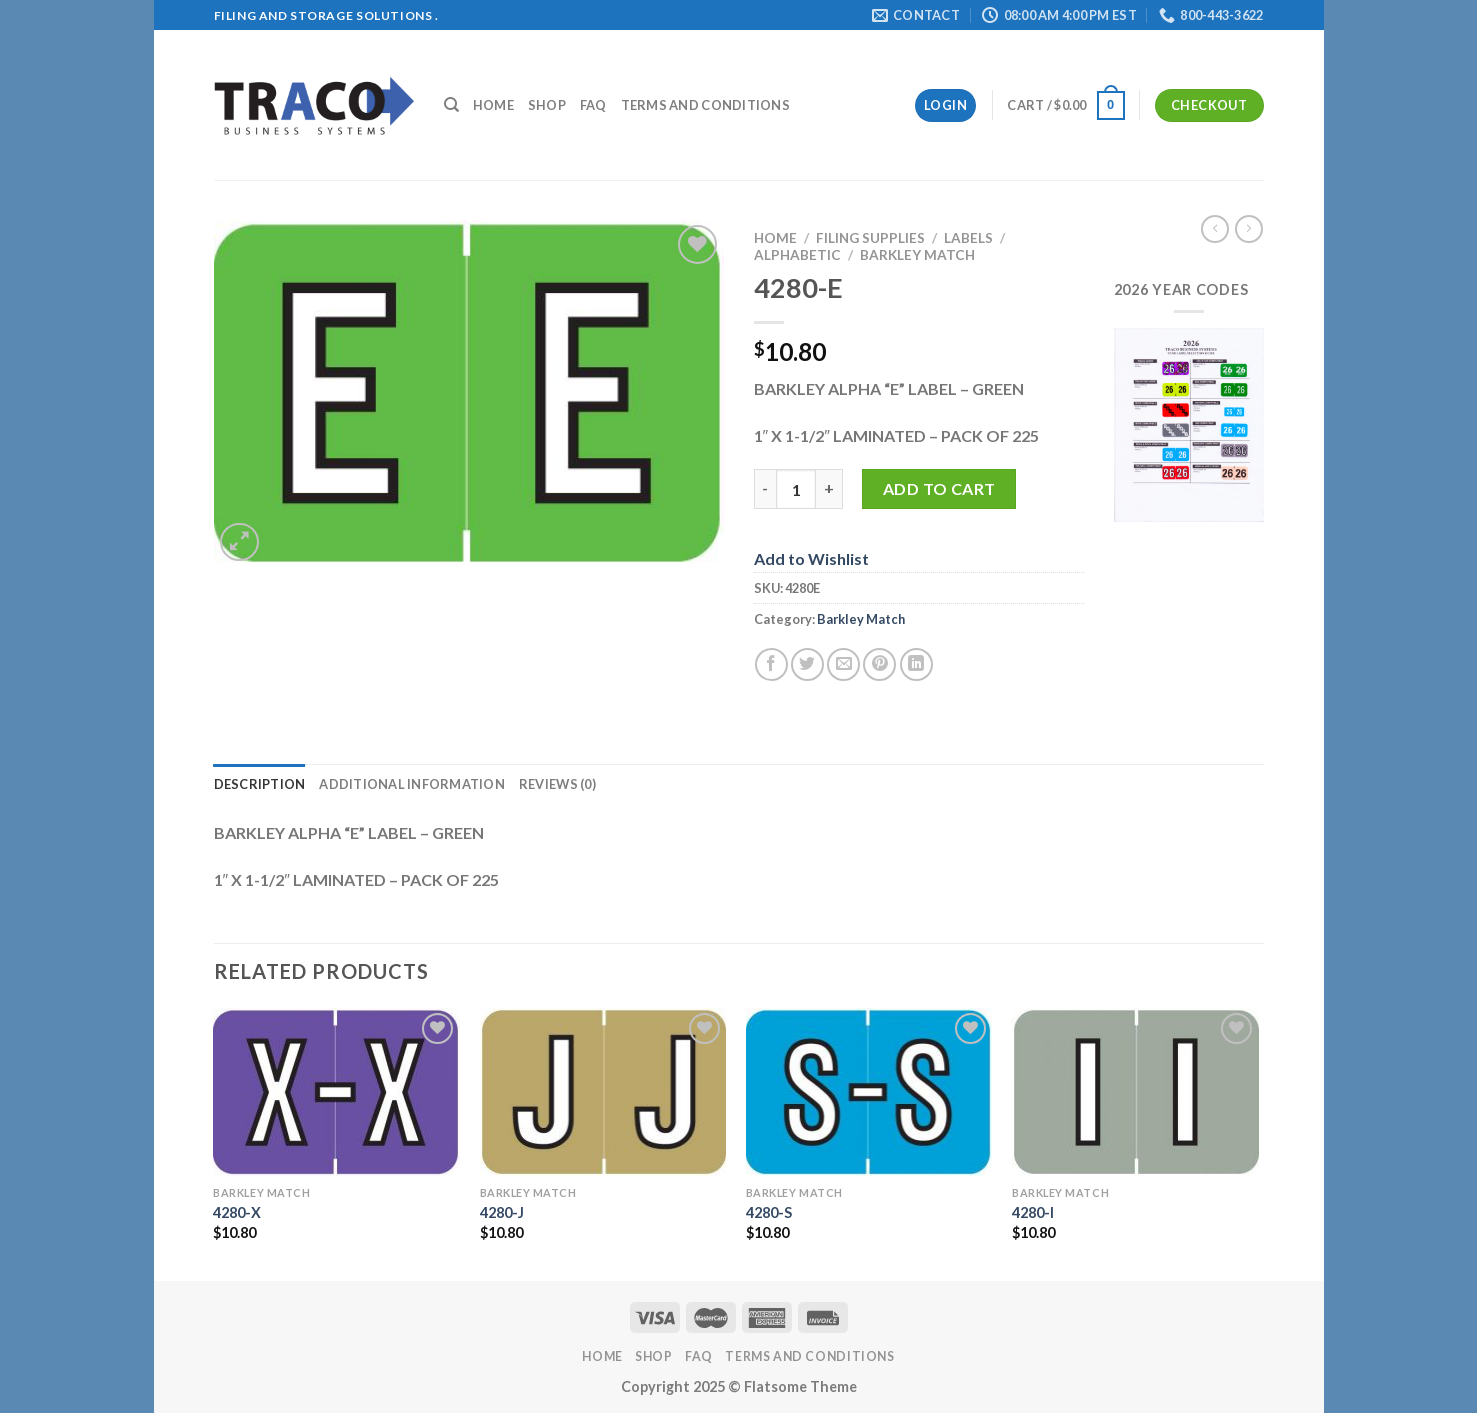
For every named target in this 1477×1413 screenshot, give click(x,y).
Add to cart (939, 488)
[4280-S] (869, 1092)
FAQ (593, 105)
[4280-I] (1135, 1092)
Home (493, 105)
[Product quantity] (796, 489)
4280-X (237, 1212)
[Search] (451, 105)
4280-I (1033, 1212)
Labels (968, 238)
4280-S (769, 1212)
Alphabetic (797, 255)
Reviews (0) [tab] (557, 784)
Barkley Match (917, 255)
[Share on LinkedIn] (916, 664)
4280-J (502, 1212)
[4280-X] (336, 1092)
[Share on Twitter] (807, 664)
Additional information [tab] (412, 784)
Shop (547, 105)
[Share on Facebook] (771, 664)
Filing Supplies (870, 238)
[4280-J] (603, 1092)
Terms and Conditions (705, 105)
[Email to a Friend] (843, 664)
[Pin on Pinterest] (879, 664)
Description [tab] (260, 784)
